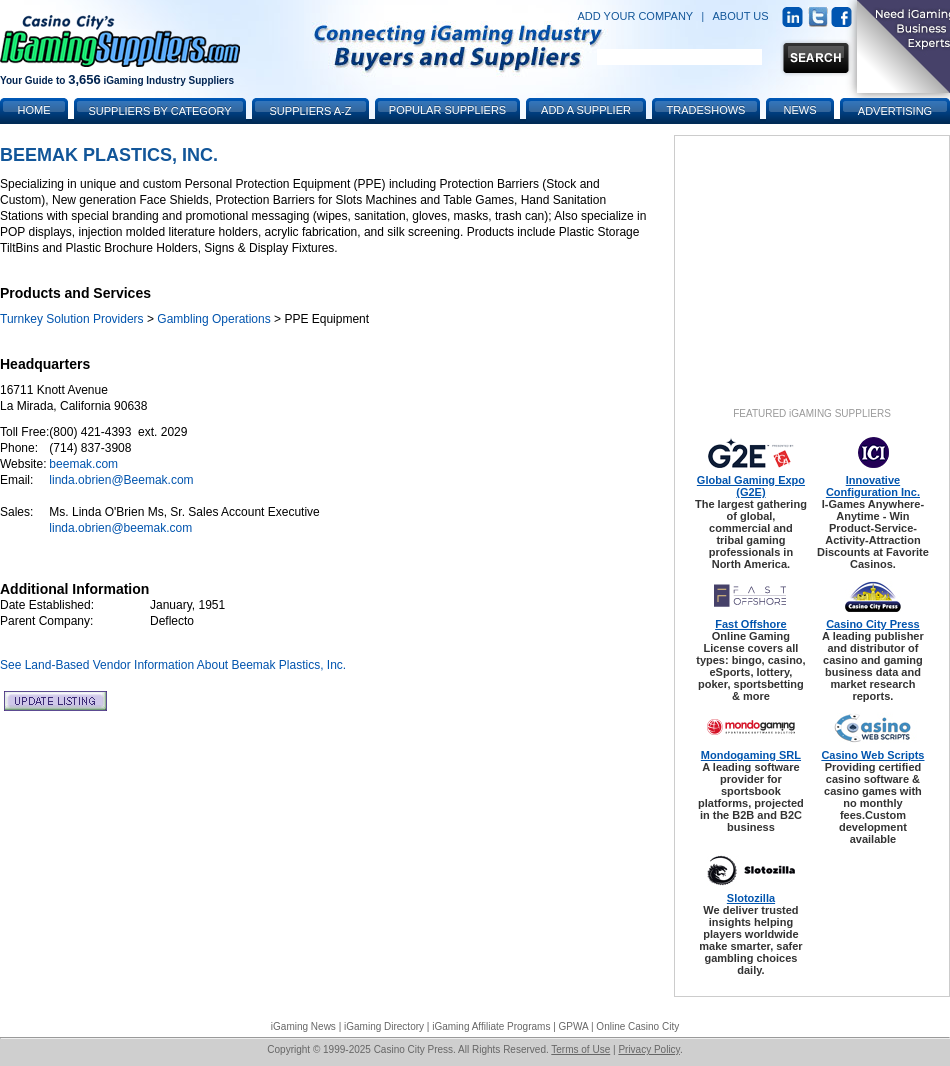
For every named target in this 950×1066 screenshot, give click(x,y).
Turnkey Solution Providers (72, 319)
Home (34, 110)
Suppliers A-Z (311, 111)
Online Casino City (637, 1026)
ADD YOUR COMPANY (635, 16)
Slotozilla (751, 898)
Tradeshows (706, 110)
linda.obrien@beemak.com (120, 528)
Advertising (895, 111)
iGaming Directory (384, 1026)
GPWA (574, 1026)
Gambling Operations (213, 319)
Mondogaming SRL (751, 755)
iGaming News (303, 1026)
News (800, 110)
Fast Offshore (751, 624)
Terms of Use (580, 1049)
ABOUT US (741, 16)
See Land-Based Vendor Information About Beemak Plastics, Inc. (173, 665)
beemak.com (83, 464)
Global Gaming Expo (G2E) (751, 486)
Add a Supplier (586, 110)
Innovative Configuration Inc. (873, 486)
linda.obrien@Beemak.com (121, 480)
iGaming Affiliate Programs (491, 1026)
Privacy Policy (649, 1049)
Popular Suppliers (447, 110)
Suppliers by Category (159, 111)
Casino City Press (873, 624)
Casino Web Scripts (872, 755)
